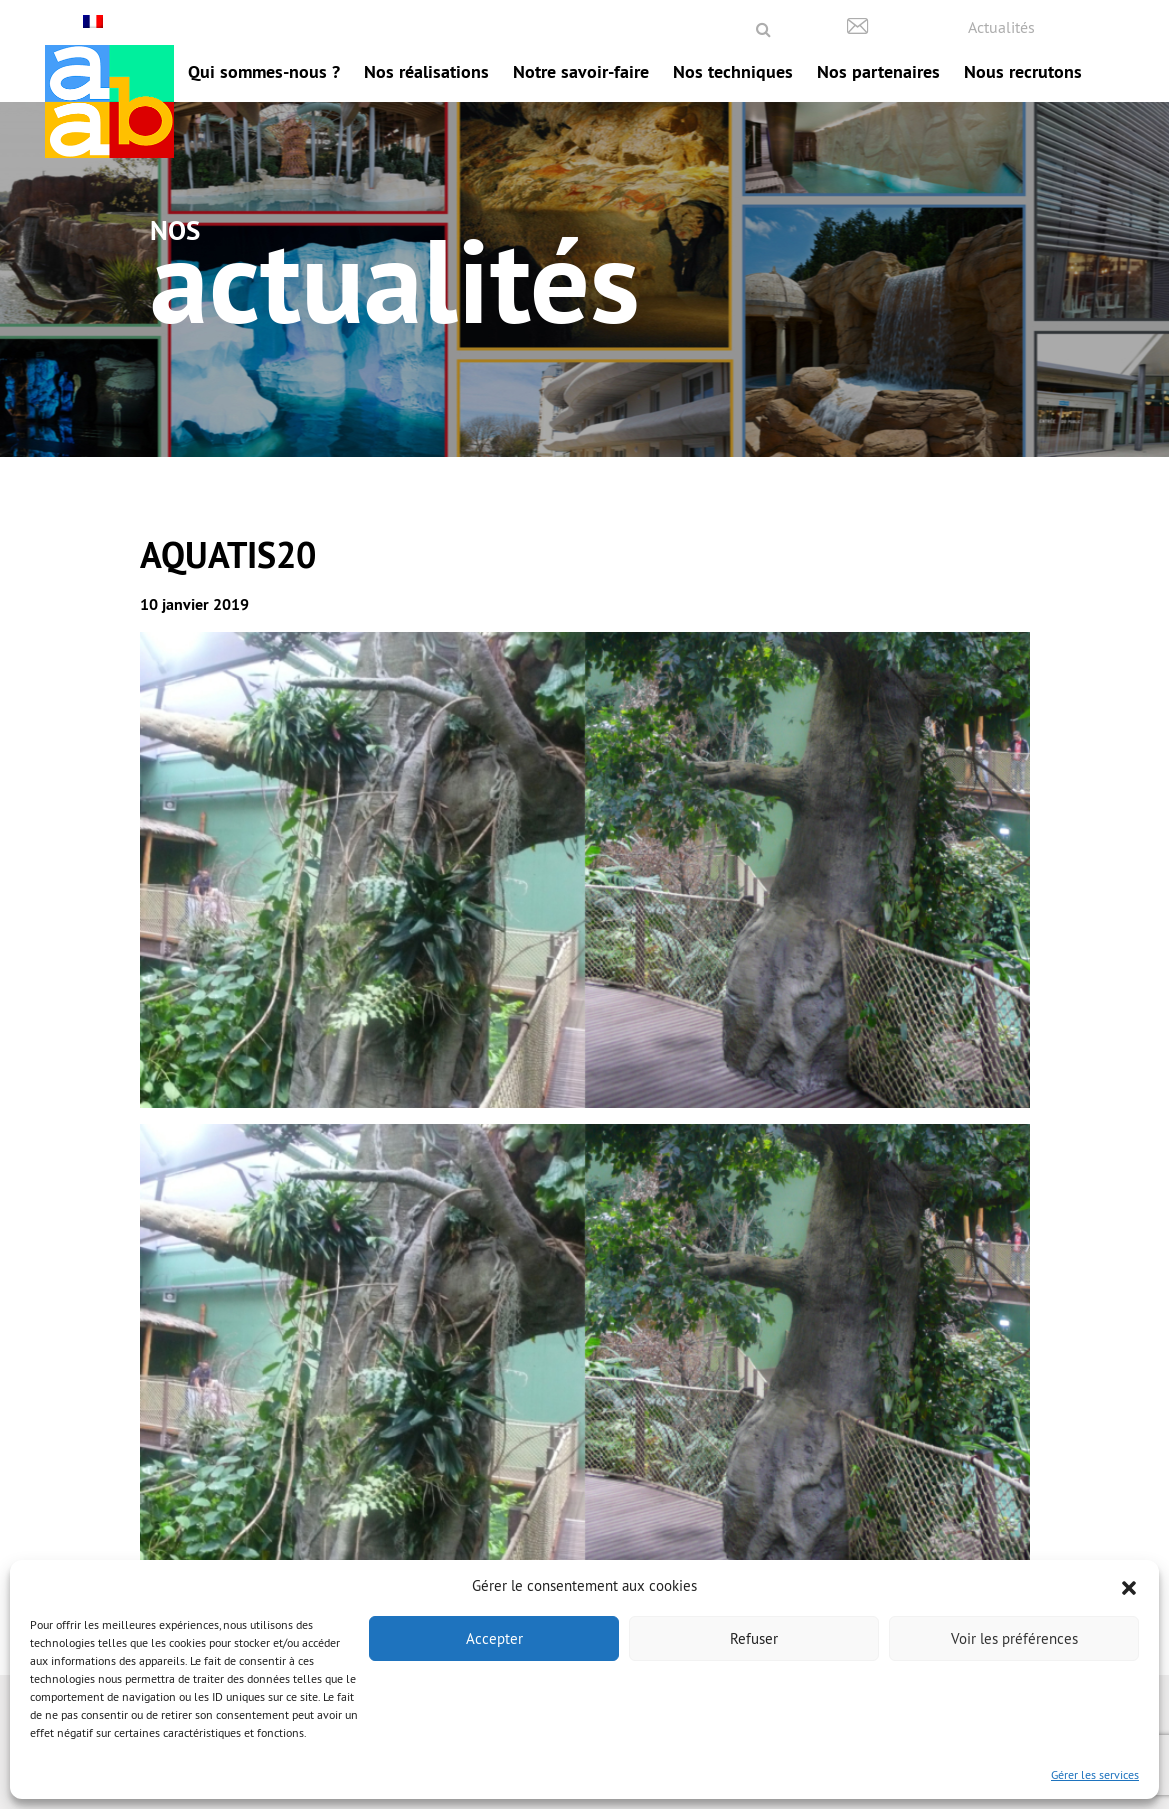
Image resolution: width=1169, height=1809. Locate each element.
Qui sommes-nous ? (264, 71)
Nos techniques (733, 71)
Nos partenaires (878, 71)
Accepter (494, 1638)
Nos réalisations (426, 71)
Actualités (1001, 27)
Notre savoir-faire (581, 71)
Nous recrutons (1023, 71)
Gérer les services (1095, 1774)
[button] (1129, 1586)
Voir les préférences (1014, 1638)
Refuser (754, 1638)
